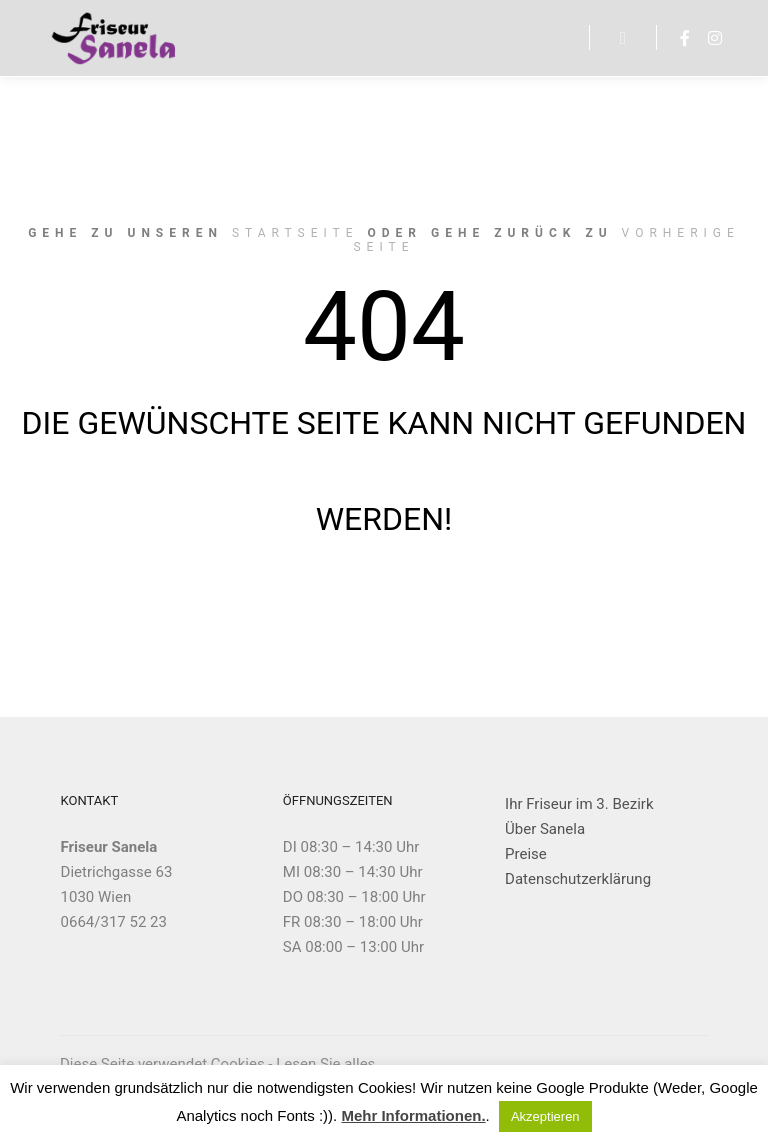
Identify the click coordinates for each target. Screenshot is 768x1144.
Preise (526, 854)
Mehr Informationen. (413, 1115)
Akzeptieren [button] (545, 1116)
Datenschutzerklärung (578, 879)
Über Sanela (545, 829)
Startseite (295, 233)
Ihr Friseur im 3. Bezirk (579, 804)
